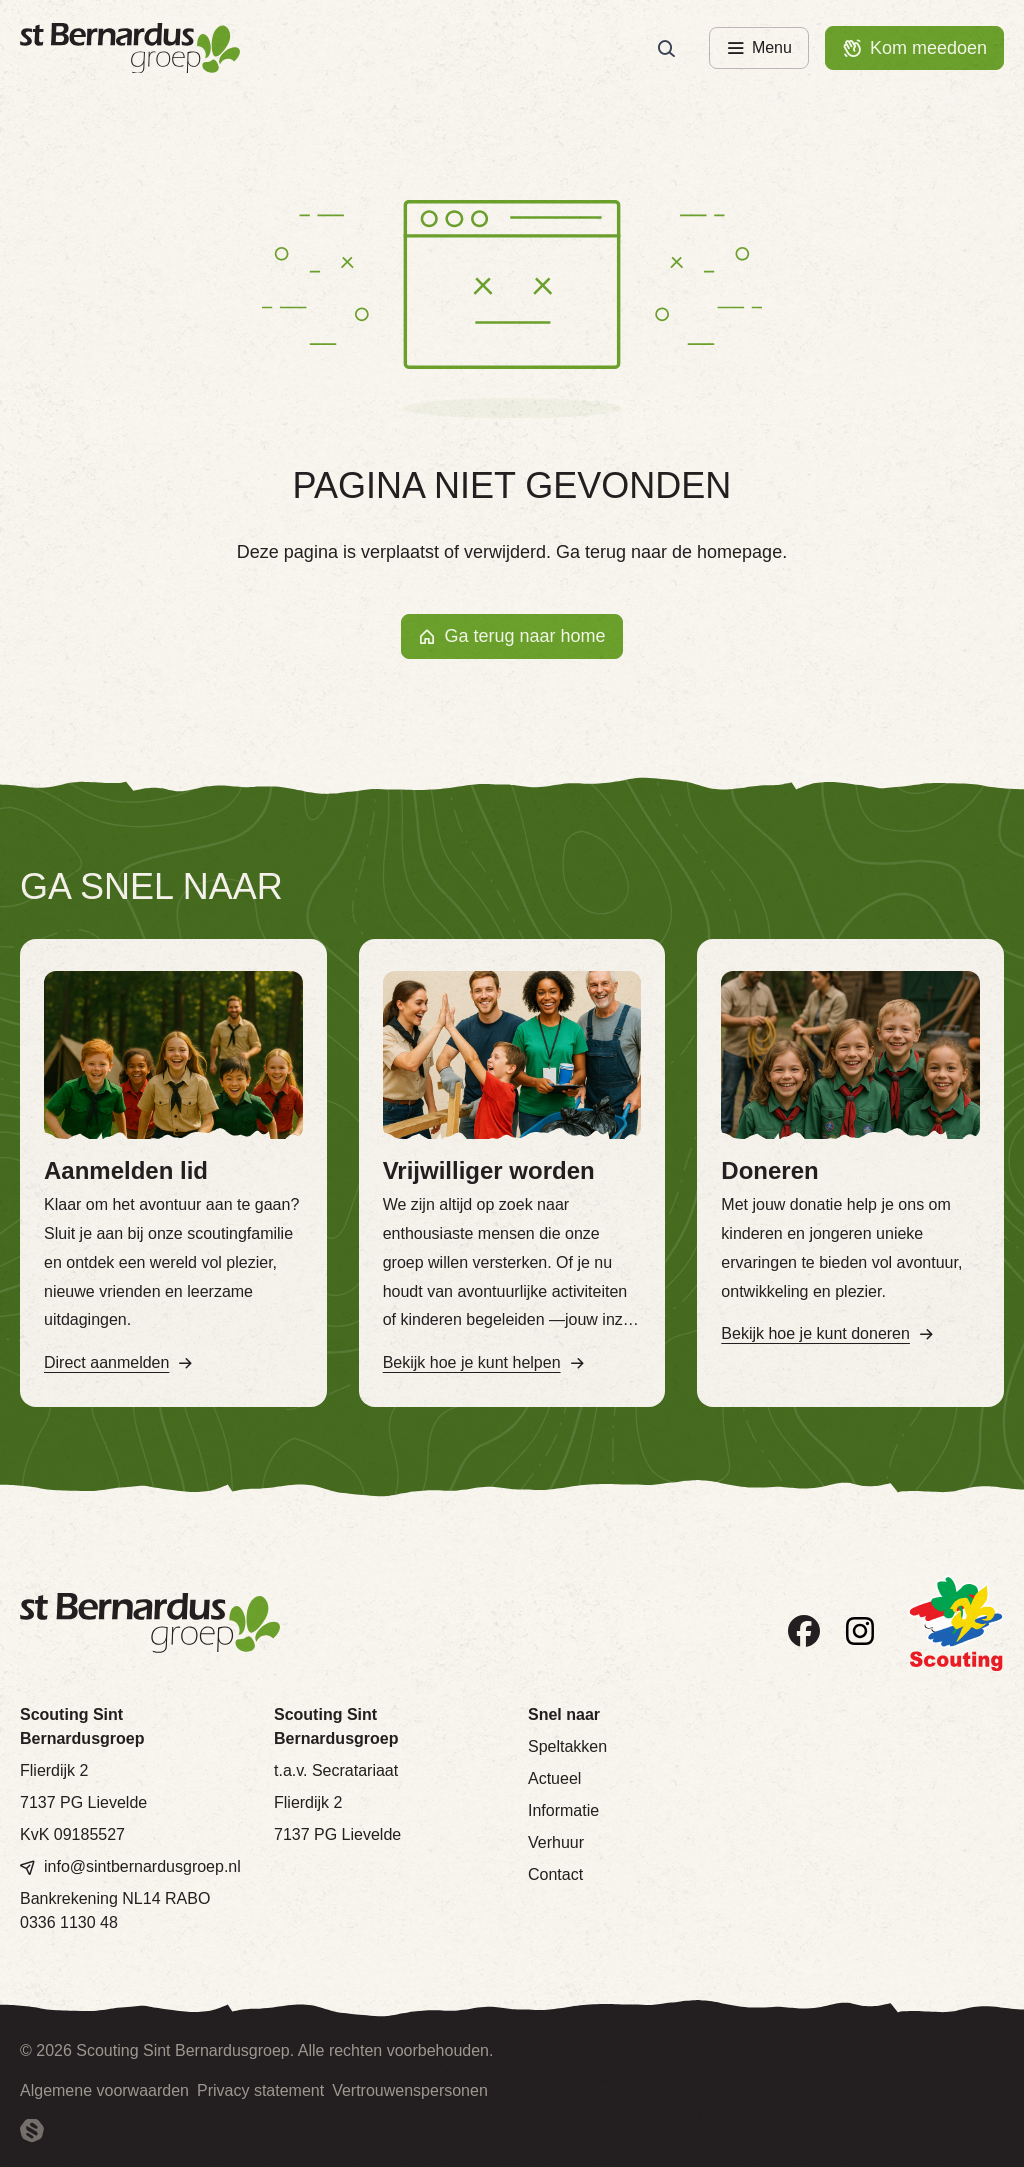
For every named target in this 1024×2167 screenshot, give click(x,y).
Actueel (554, 1778)
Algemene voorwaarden (104, 2090)
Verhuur (556, 1842)
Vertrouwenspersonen (410, 2090)
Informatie (563, 1810)
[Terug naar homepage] (130, 48)
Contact (555, 1874)
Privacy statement (260, 2090)
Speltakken (567, 1746)
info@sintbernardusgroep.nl (142, 1866)
